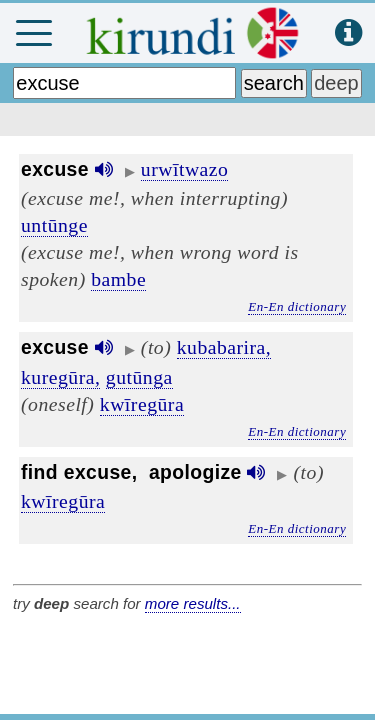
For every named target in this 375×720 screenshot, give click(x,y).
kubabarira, (224, 347)
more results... (193, 603)
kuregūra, (60, 377)
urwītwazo (185, 169)
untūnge (54, 225)
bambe (118, 279)
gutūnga (139, 377)
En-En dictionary (297, 306)
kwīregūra (142, 404)
